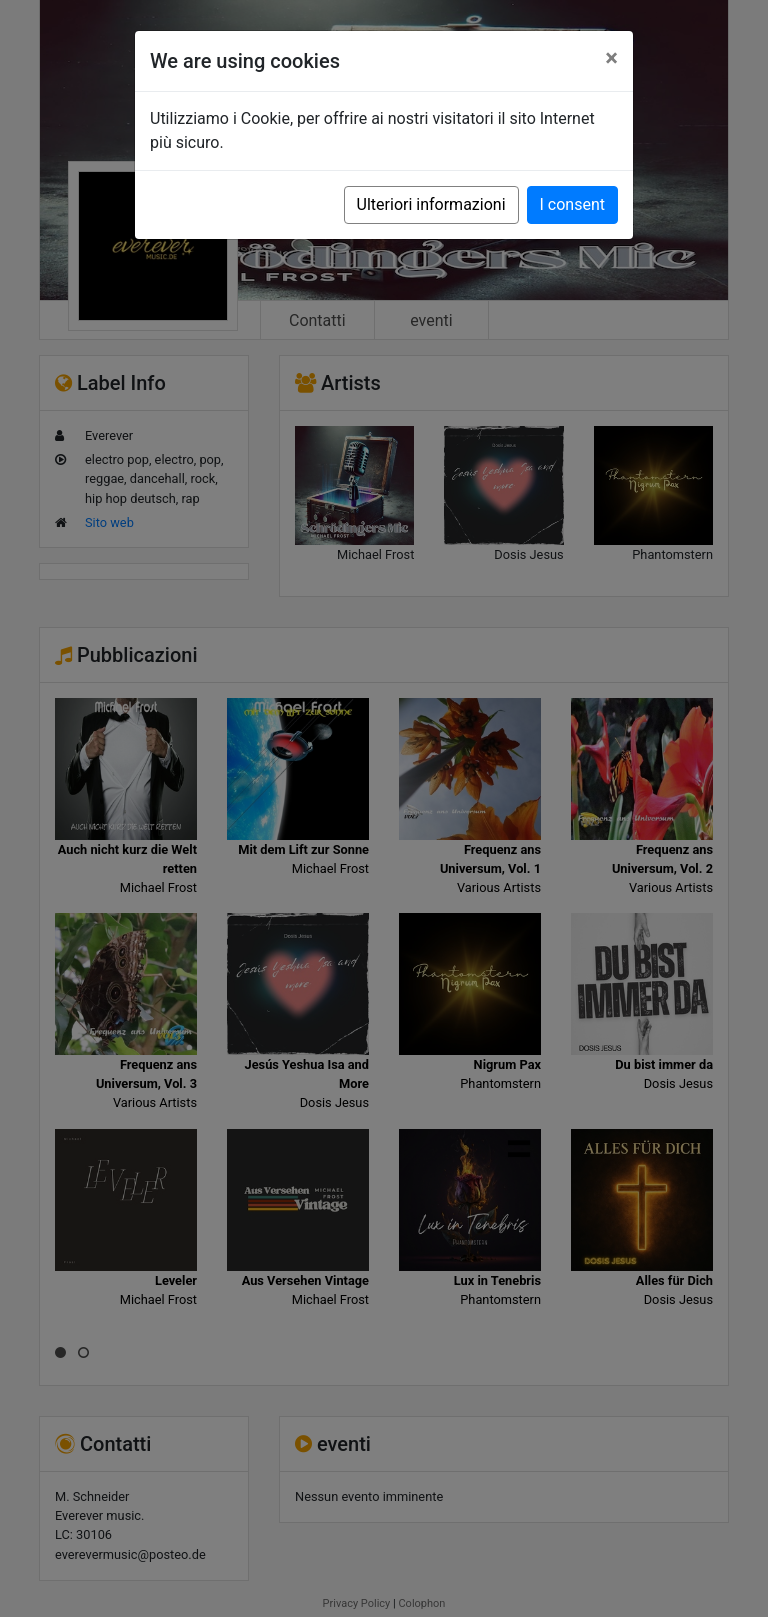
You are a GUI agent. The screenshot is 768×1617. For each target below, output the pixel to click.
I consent (572, 204)
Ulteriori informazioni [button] (431, 204)
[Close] (611, 58)
